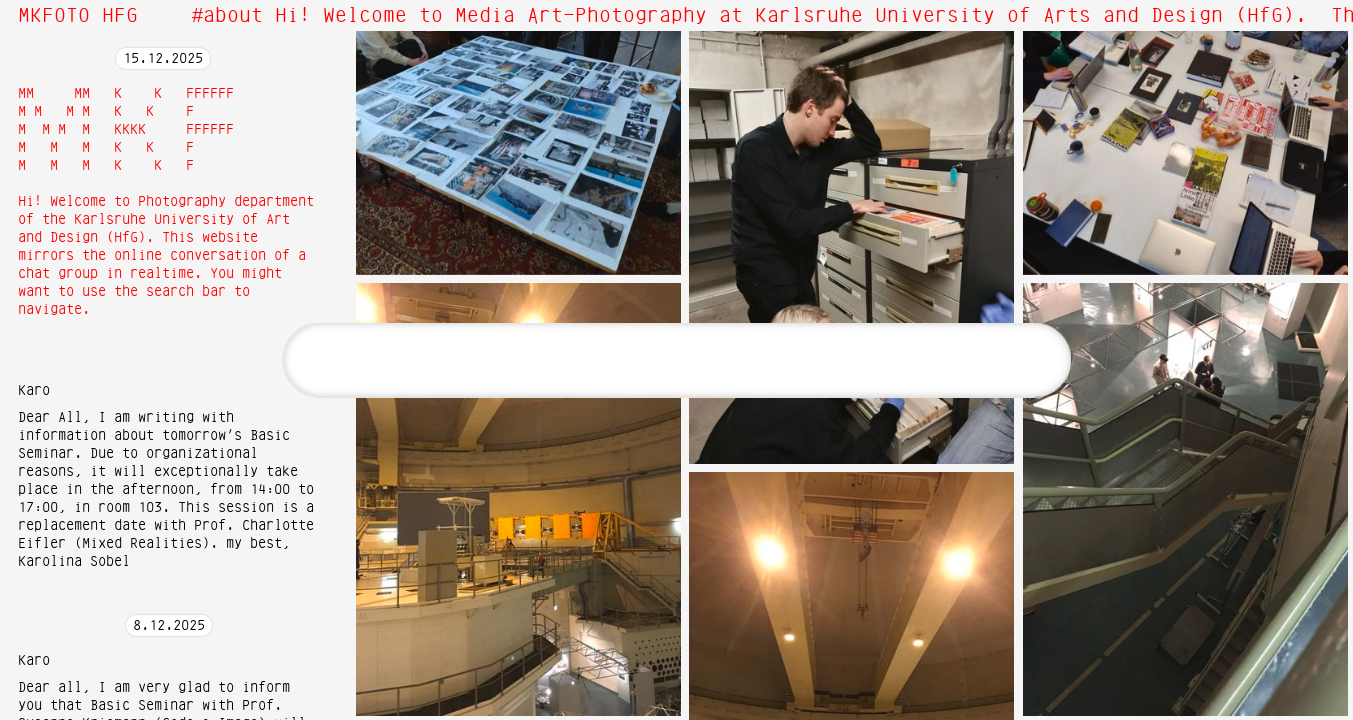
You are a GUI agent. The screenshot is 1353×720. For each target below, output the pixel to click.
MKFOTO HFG (78, 16)
